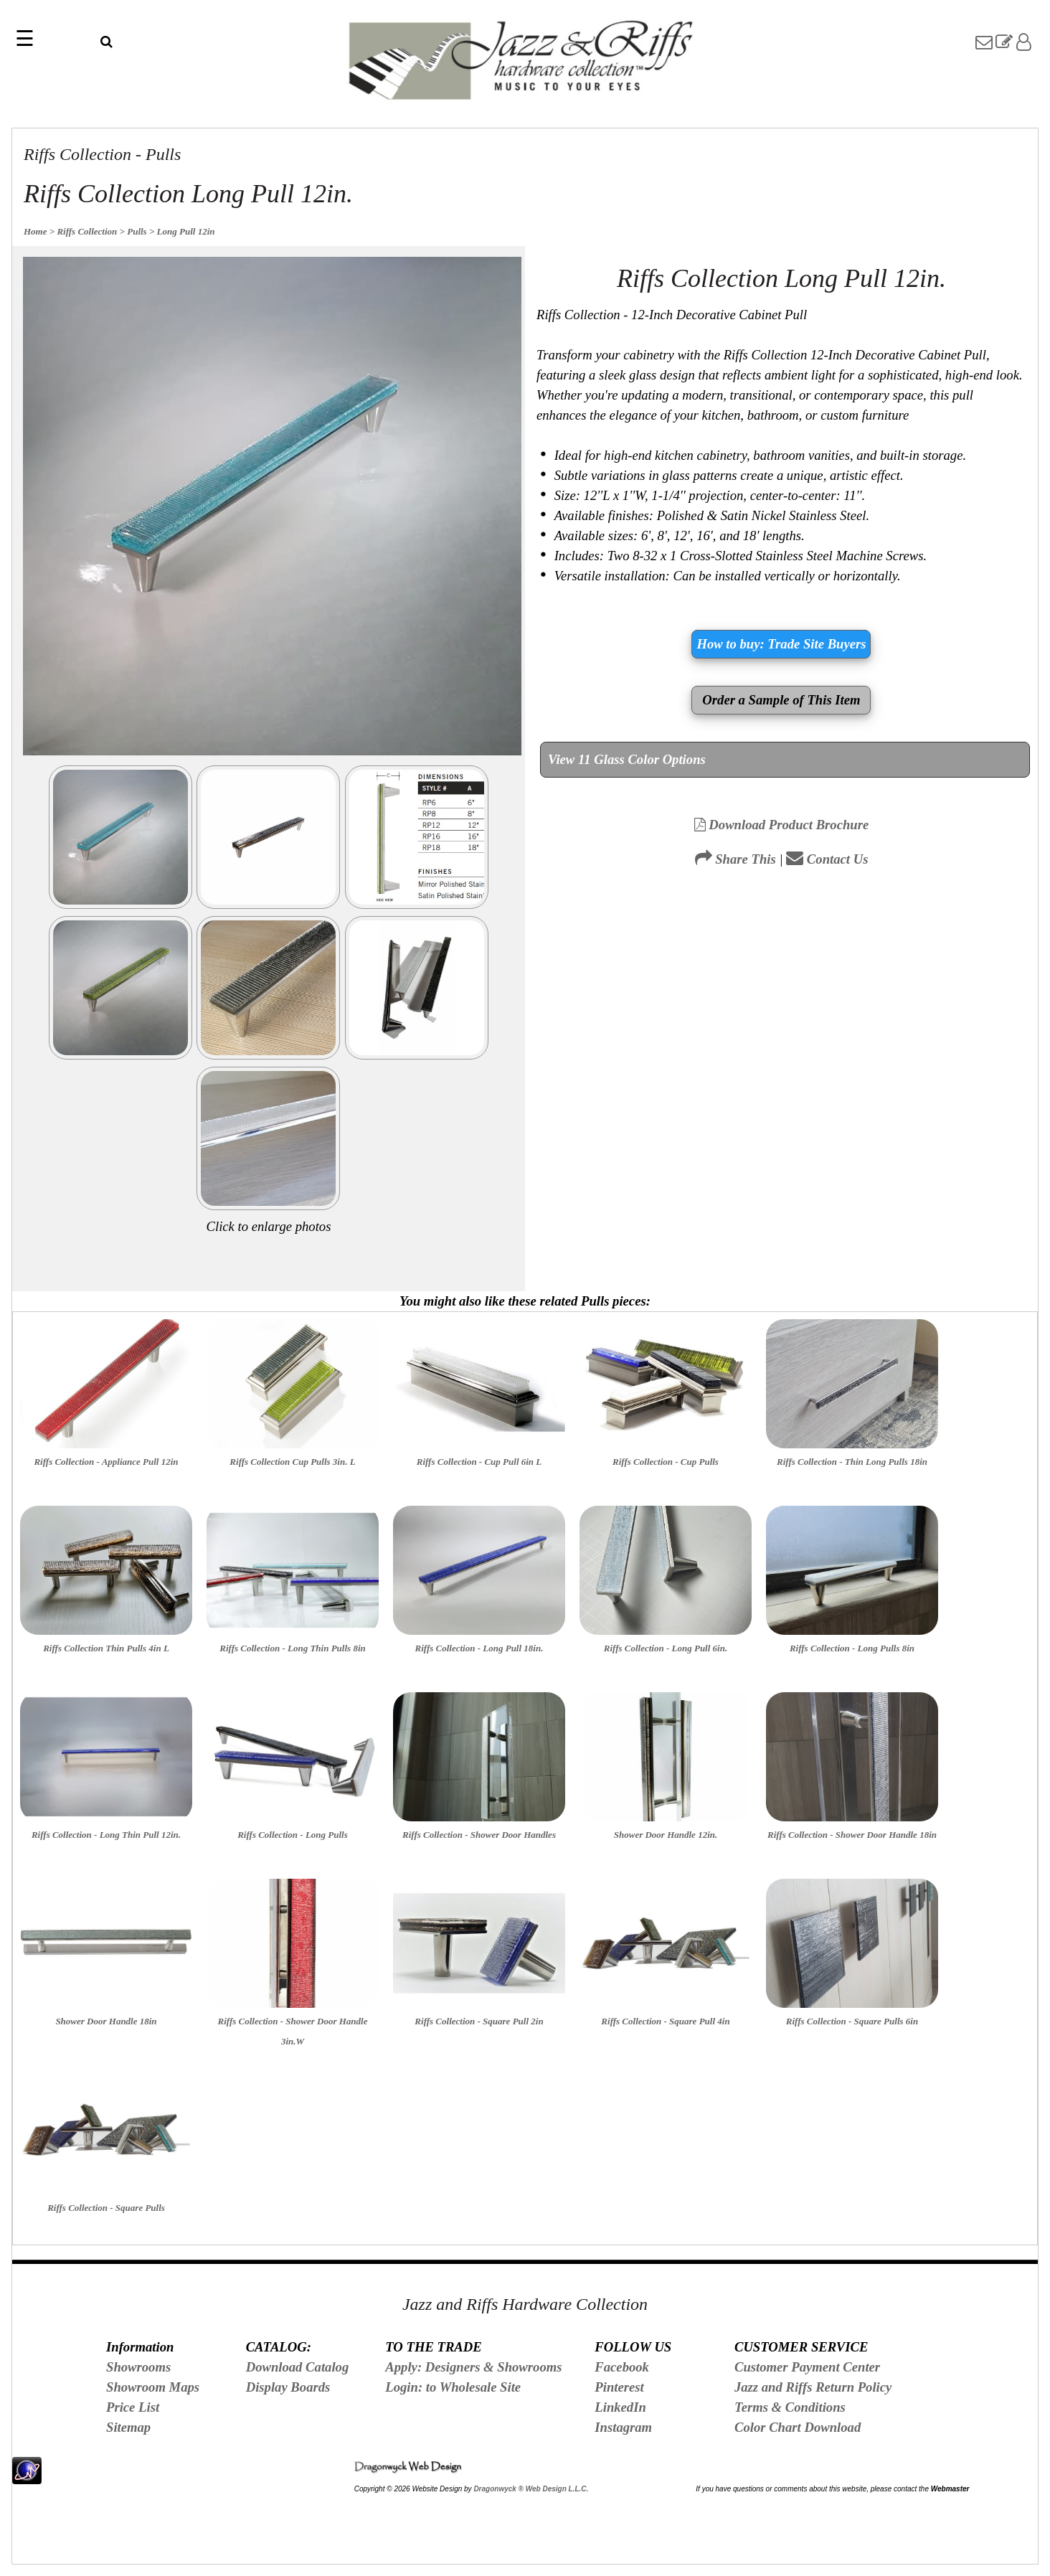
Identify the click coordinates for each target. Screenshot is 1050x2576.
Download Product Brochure (781, 824)
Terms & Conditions (790, 2407)
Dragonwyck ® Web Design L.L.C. (530, 2489)
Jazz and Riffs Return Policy (812, 2387)
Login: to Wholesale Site (453, 2387)
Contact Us (827, 859)
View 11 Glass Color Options (627, 759)
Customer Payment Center (807, 2366)
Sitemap (128, 2427)
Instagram (623, 2427)
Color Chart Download (797, 2427)
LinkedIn (620, 2407)
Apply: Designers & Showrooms (473, 2366)
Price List (132, 2407)
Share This (735, 859)
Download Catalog (297, 2366)
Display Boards (288, 2387)
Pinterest (619, 2387)
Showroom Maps (152, 2387)
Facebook (622, 2366)
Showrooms (138, 2366)
